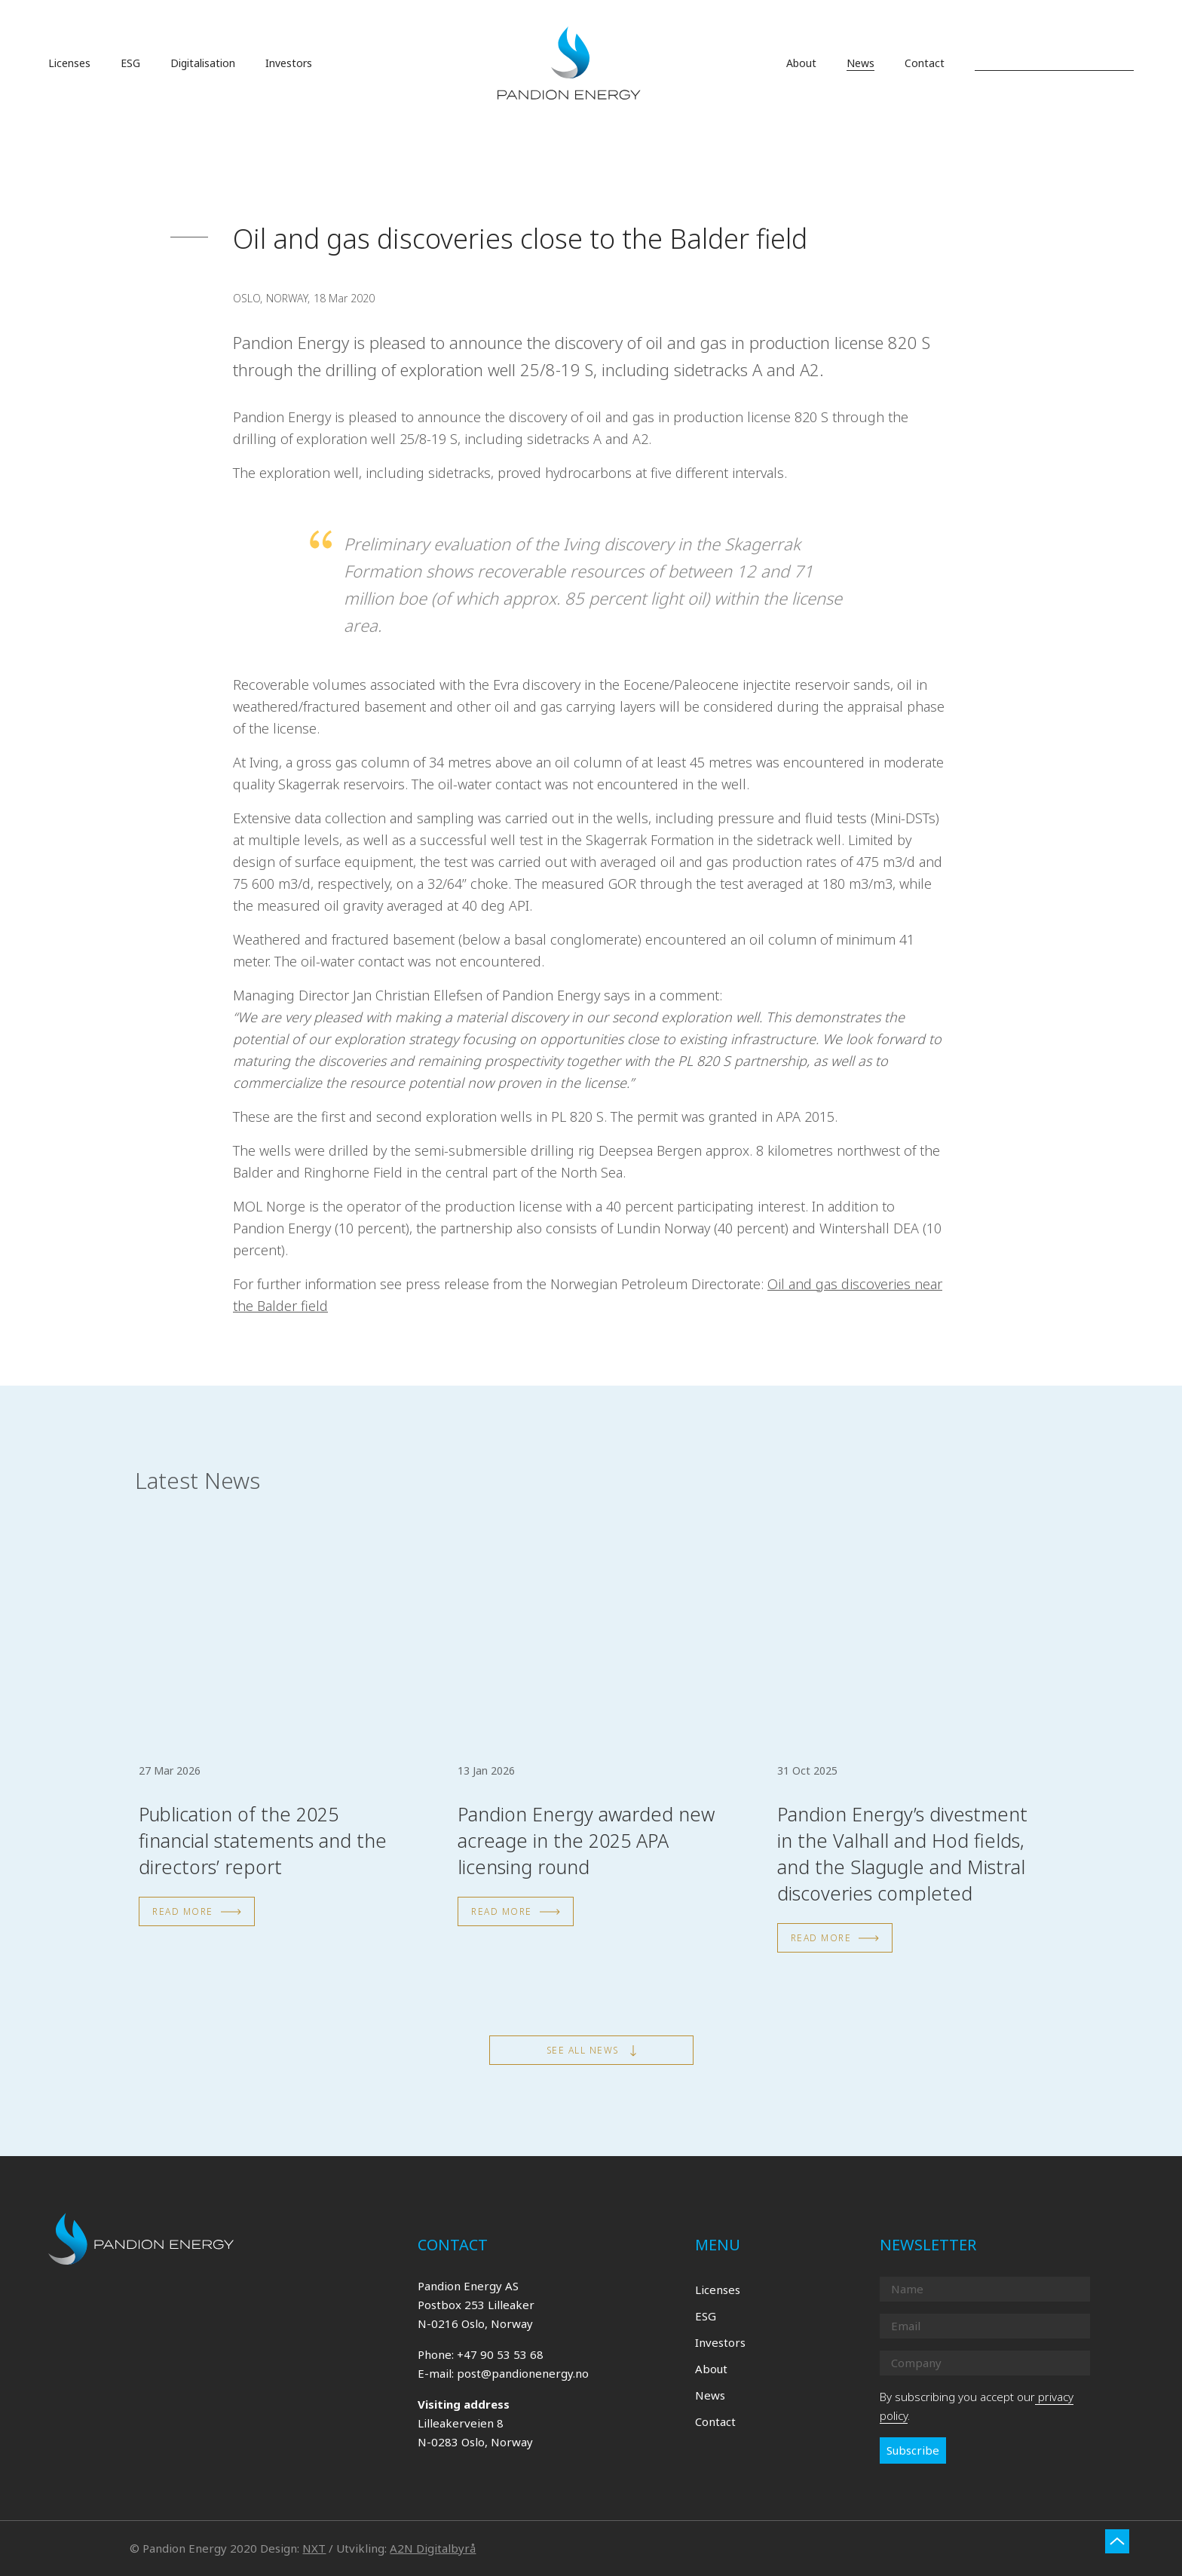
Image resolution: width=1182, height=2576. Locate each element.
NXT (314, 2548)
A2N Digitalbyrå (433, 2548)
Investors (720, 2342)
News (710, 2395)
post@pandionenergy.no (523, 2373)
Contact (715, 2421)
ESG (705, 2315)
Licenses (717, 2289)
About (711, 2368)
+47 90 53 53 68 (500, 2354)
